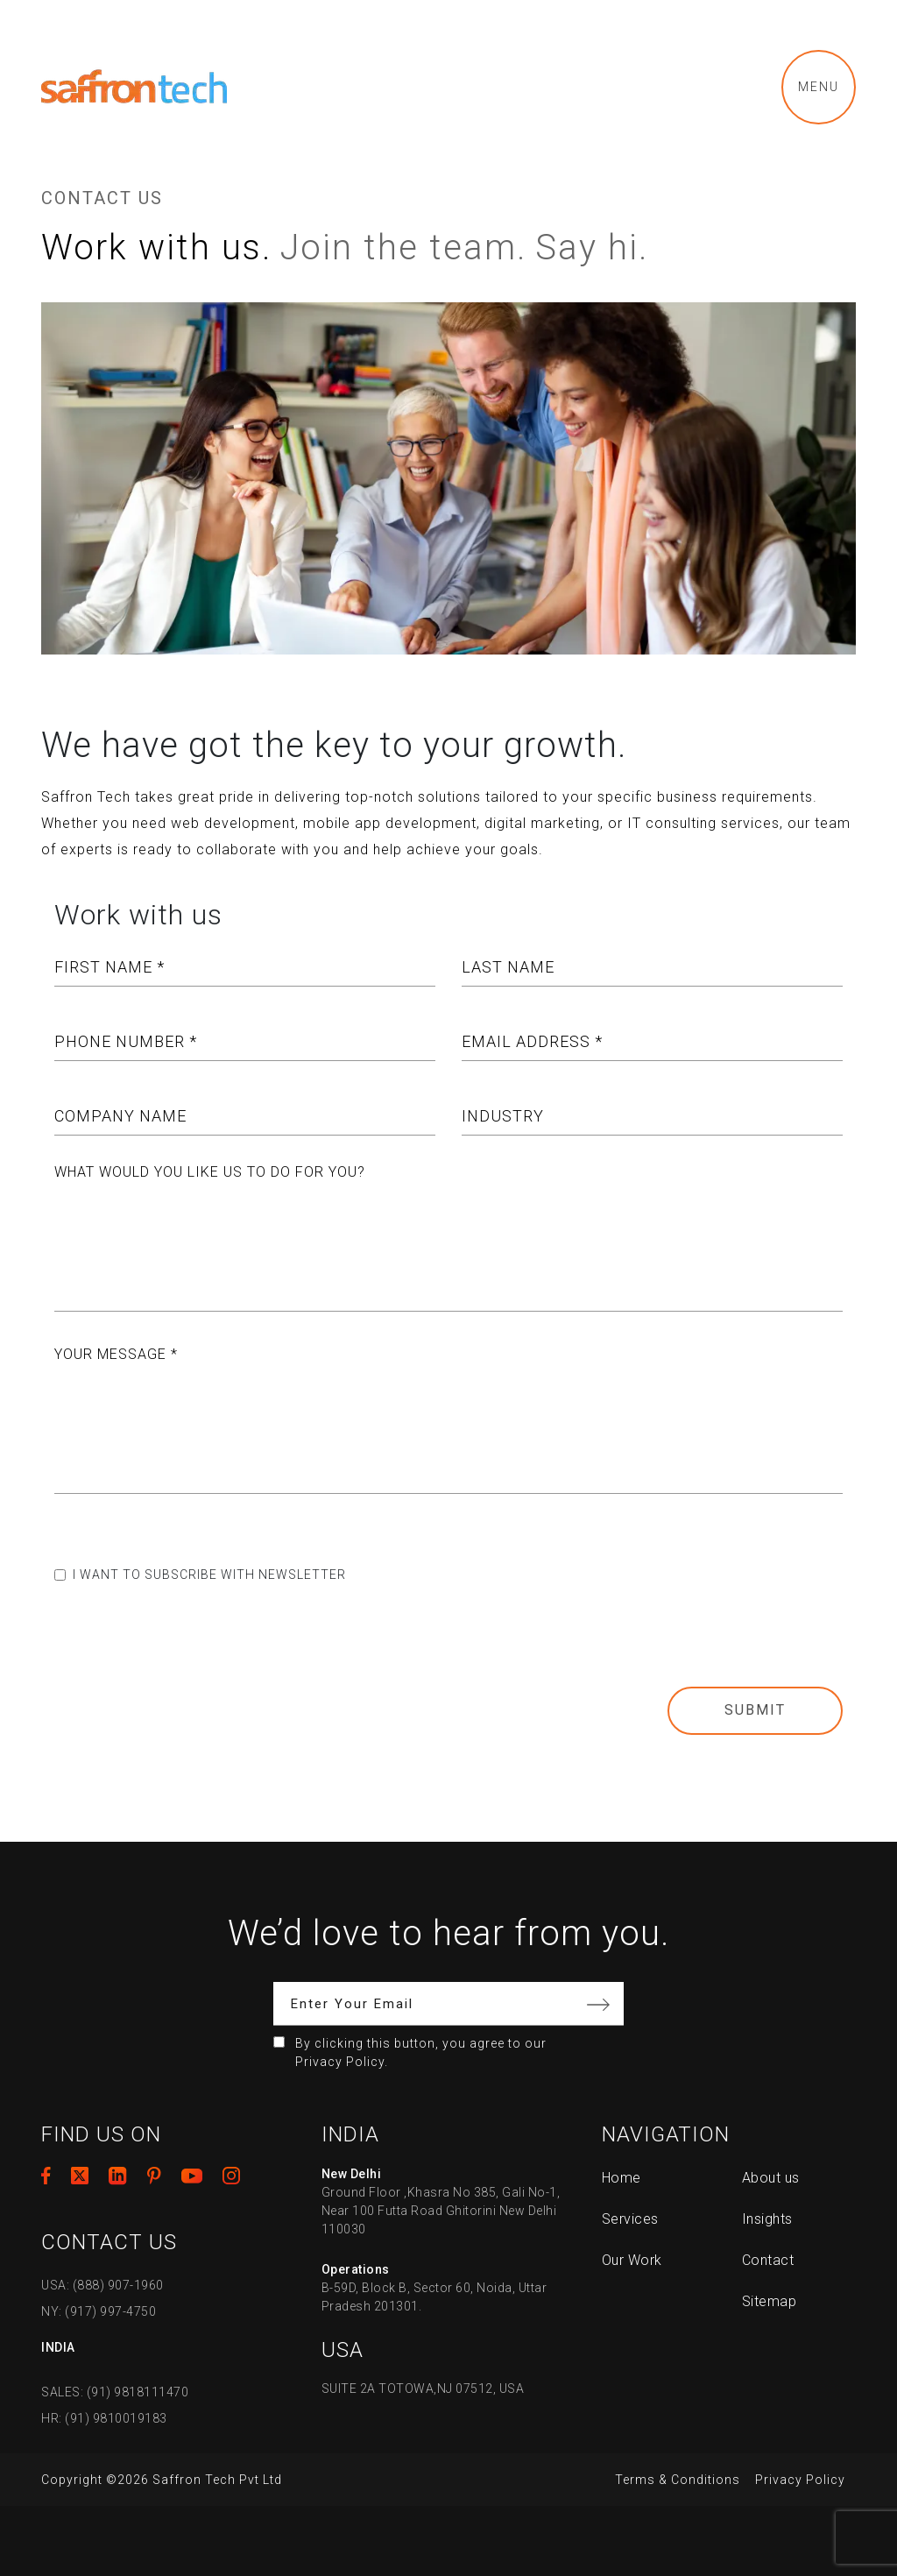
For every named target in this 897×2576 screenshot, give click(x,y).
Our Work (632, 2260)
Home (621, 2177)
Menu (818, 87)
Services (630, 2219)
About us (771, 2177)
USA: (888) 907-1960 (102, 2285)
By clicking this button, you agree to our (421, 2052)
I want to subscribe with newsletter (209, 1575)
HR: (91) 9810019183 (104, 2418)
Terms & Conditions (677, 2480)
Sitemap (769, 2301)
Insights (767, 2219)
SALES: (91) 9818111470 (114, 2392)
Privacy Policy (800, 2480)
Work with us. (156, 247)
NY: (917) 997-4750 (98, 2311)
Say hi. (591, 247)
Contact (768, 2260)
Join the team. (403, 247)
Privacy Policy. (341, 2062)
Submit (755, 1710)
